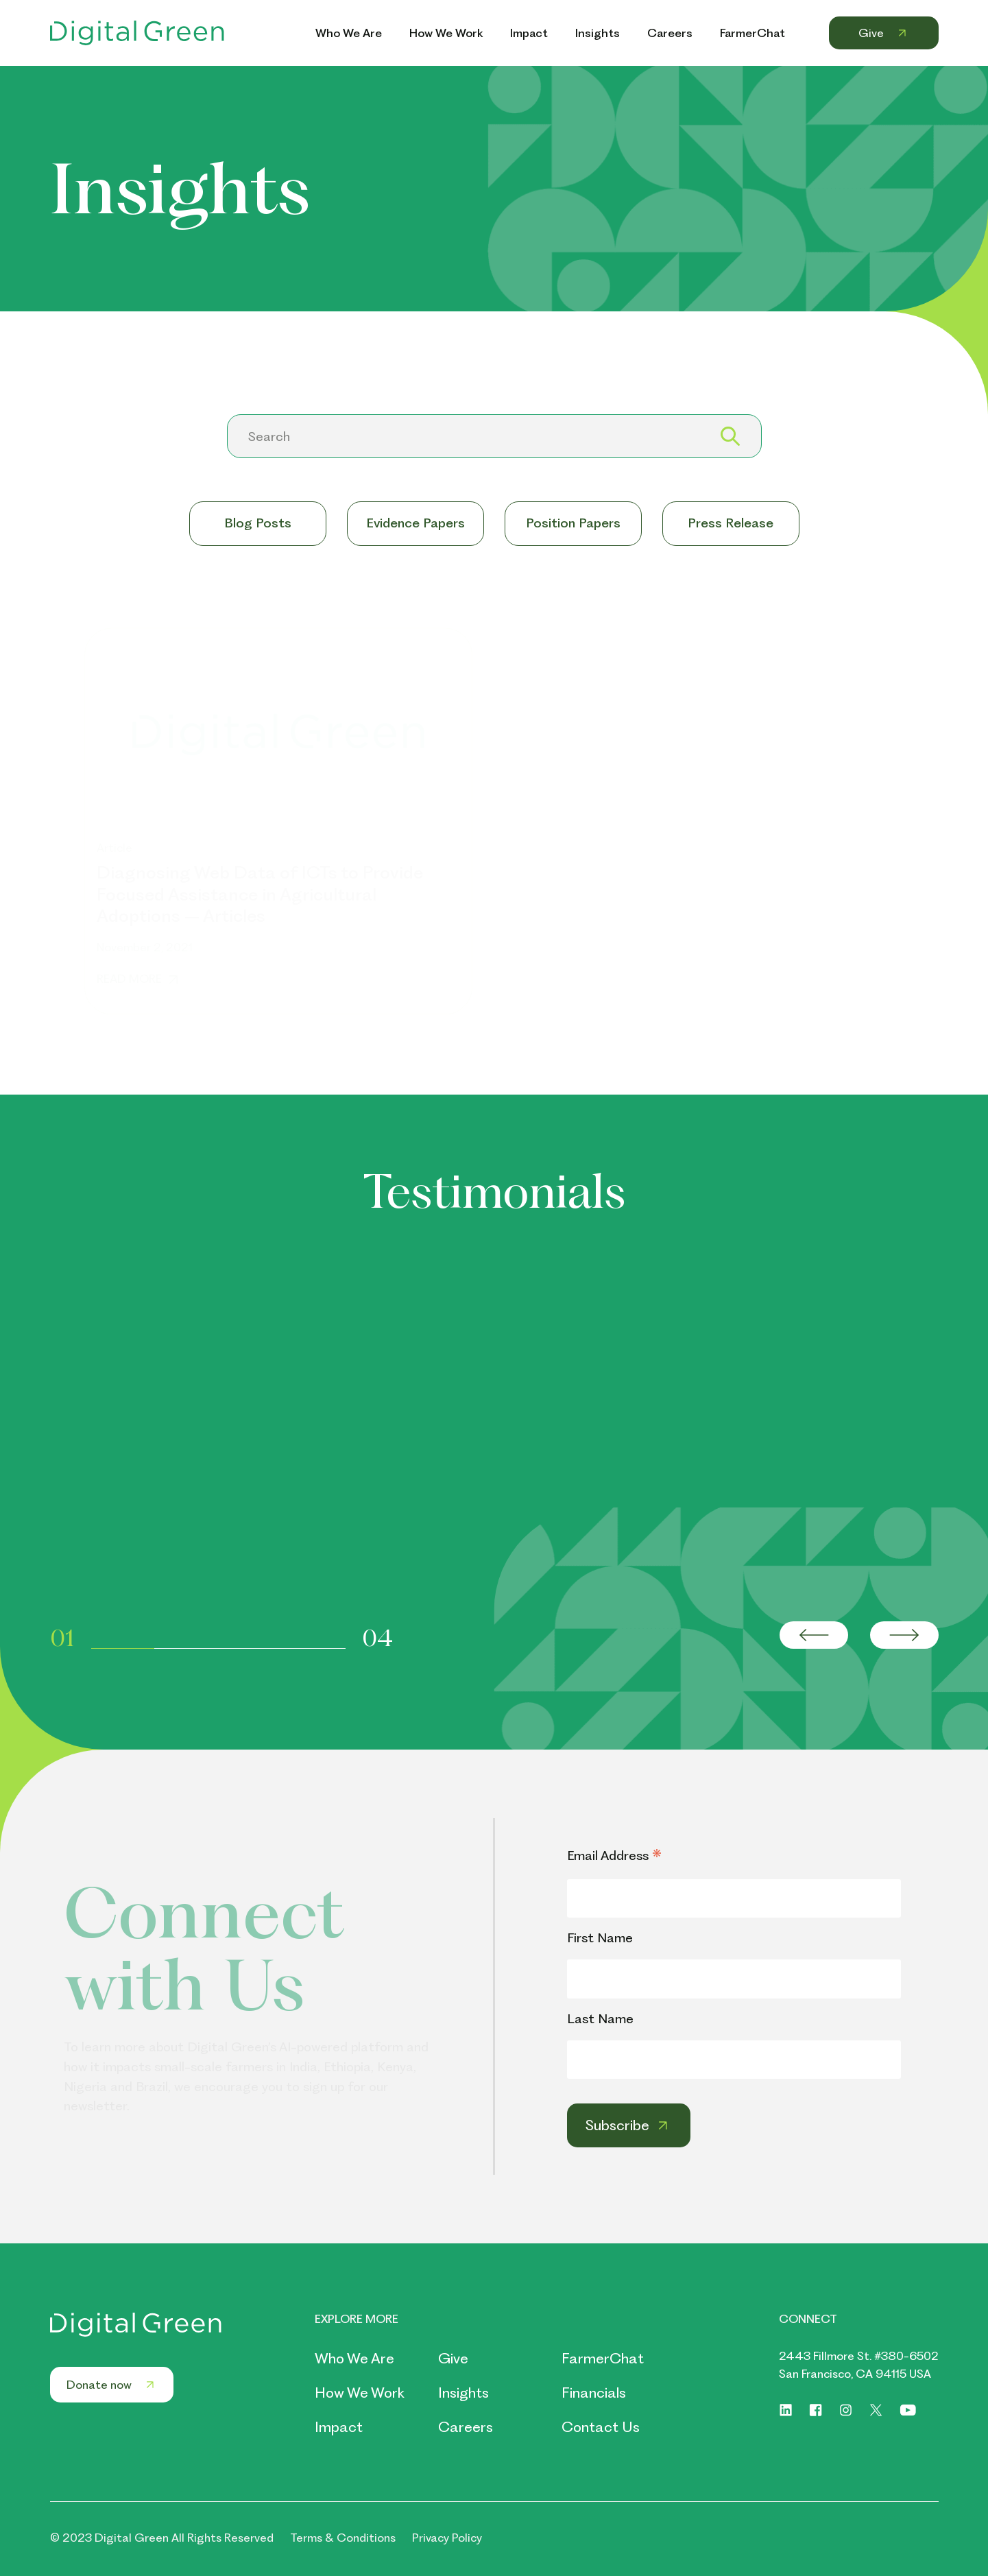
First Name (600, 1938)
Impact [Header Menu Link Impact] (529, 32)
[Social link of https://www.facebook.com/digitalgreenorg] (816, 2410)
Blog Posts (257, 523)
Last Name (600, 2019)
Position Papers (573, 523)
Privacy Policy (447, 2537)
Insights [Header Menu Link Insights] (597, 32)
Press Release (730, 523)
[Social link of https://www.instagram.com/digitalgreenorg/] (846, 2410)
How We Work (360, 2392)
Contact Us (601, 2426)
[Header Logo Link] (137, 33)
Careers (465, 2426)
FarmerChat (603, 2358)
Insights (463, 2392)
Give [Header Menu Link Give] (883, 33)
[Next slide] (904, 1635)
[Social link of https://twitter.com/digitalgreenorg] (876, 2410)
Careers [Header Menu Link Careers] (669, 32)
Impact (339, 2426)
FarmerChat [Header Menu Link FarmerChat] (752, 32)
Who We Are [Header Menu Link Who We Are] (348, 32)
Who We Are (354, 2358)
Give (453, 2358)
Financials (594, 2392)
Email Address (614, 1856)
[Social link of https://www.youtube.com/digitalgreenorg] (908, 2410)
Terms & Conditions (343, 2537)
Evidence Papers (415, 523)
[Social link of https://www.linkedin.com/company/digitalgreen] (786, 2410)
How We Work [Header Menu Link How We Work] (446, 32)
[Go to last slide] (814, 1635)
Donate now (112, 2385)
